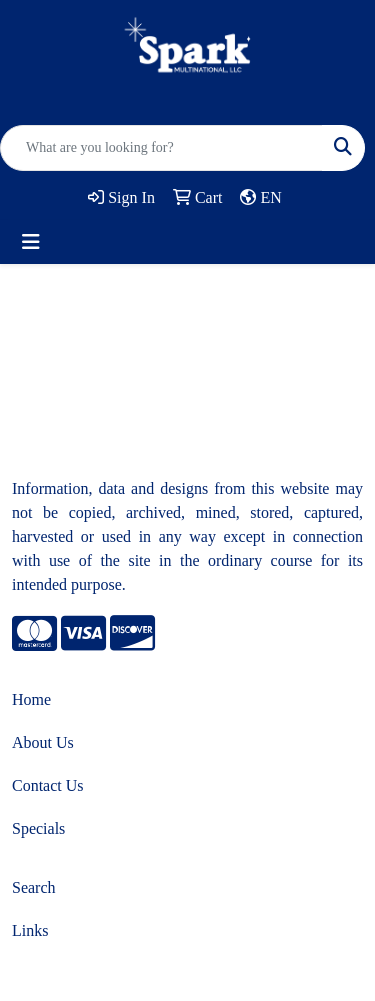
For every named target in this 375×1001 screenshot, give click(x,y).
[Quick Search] (161, 148)
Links (30, 930)
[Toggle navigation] (31, 242)
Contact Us (48, 785)
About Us (43, 742)
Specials (38, 828)
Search (34, 887)
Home (31, 699)
